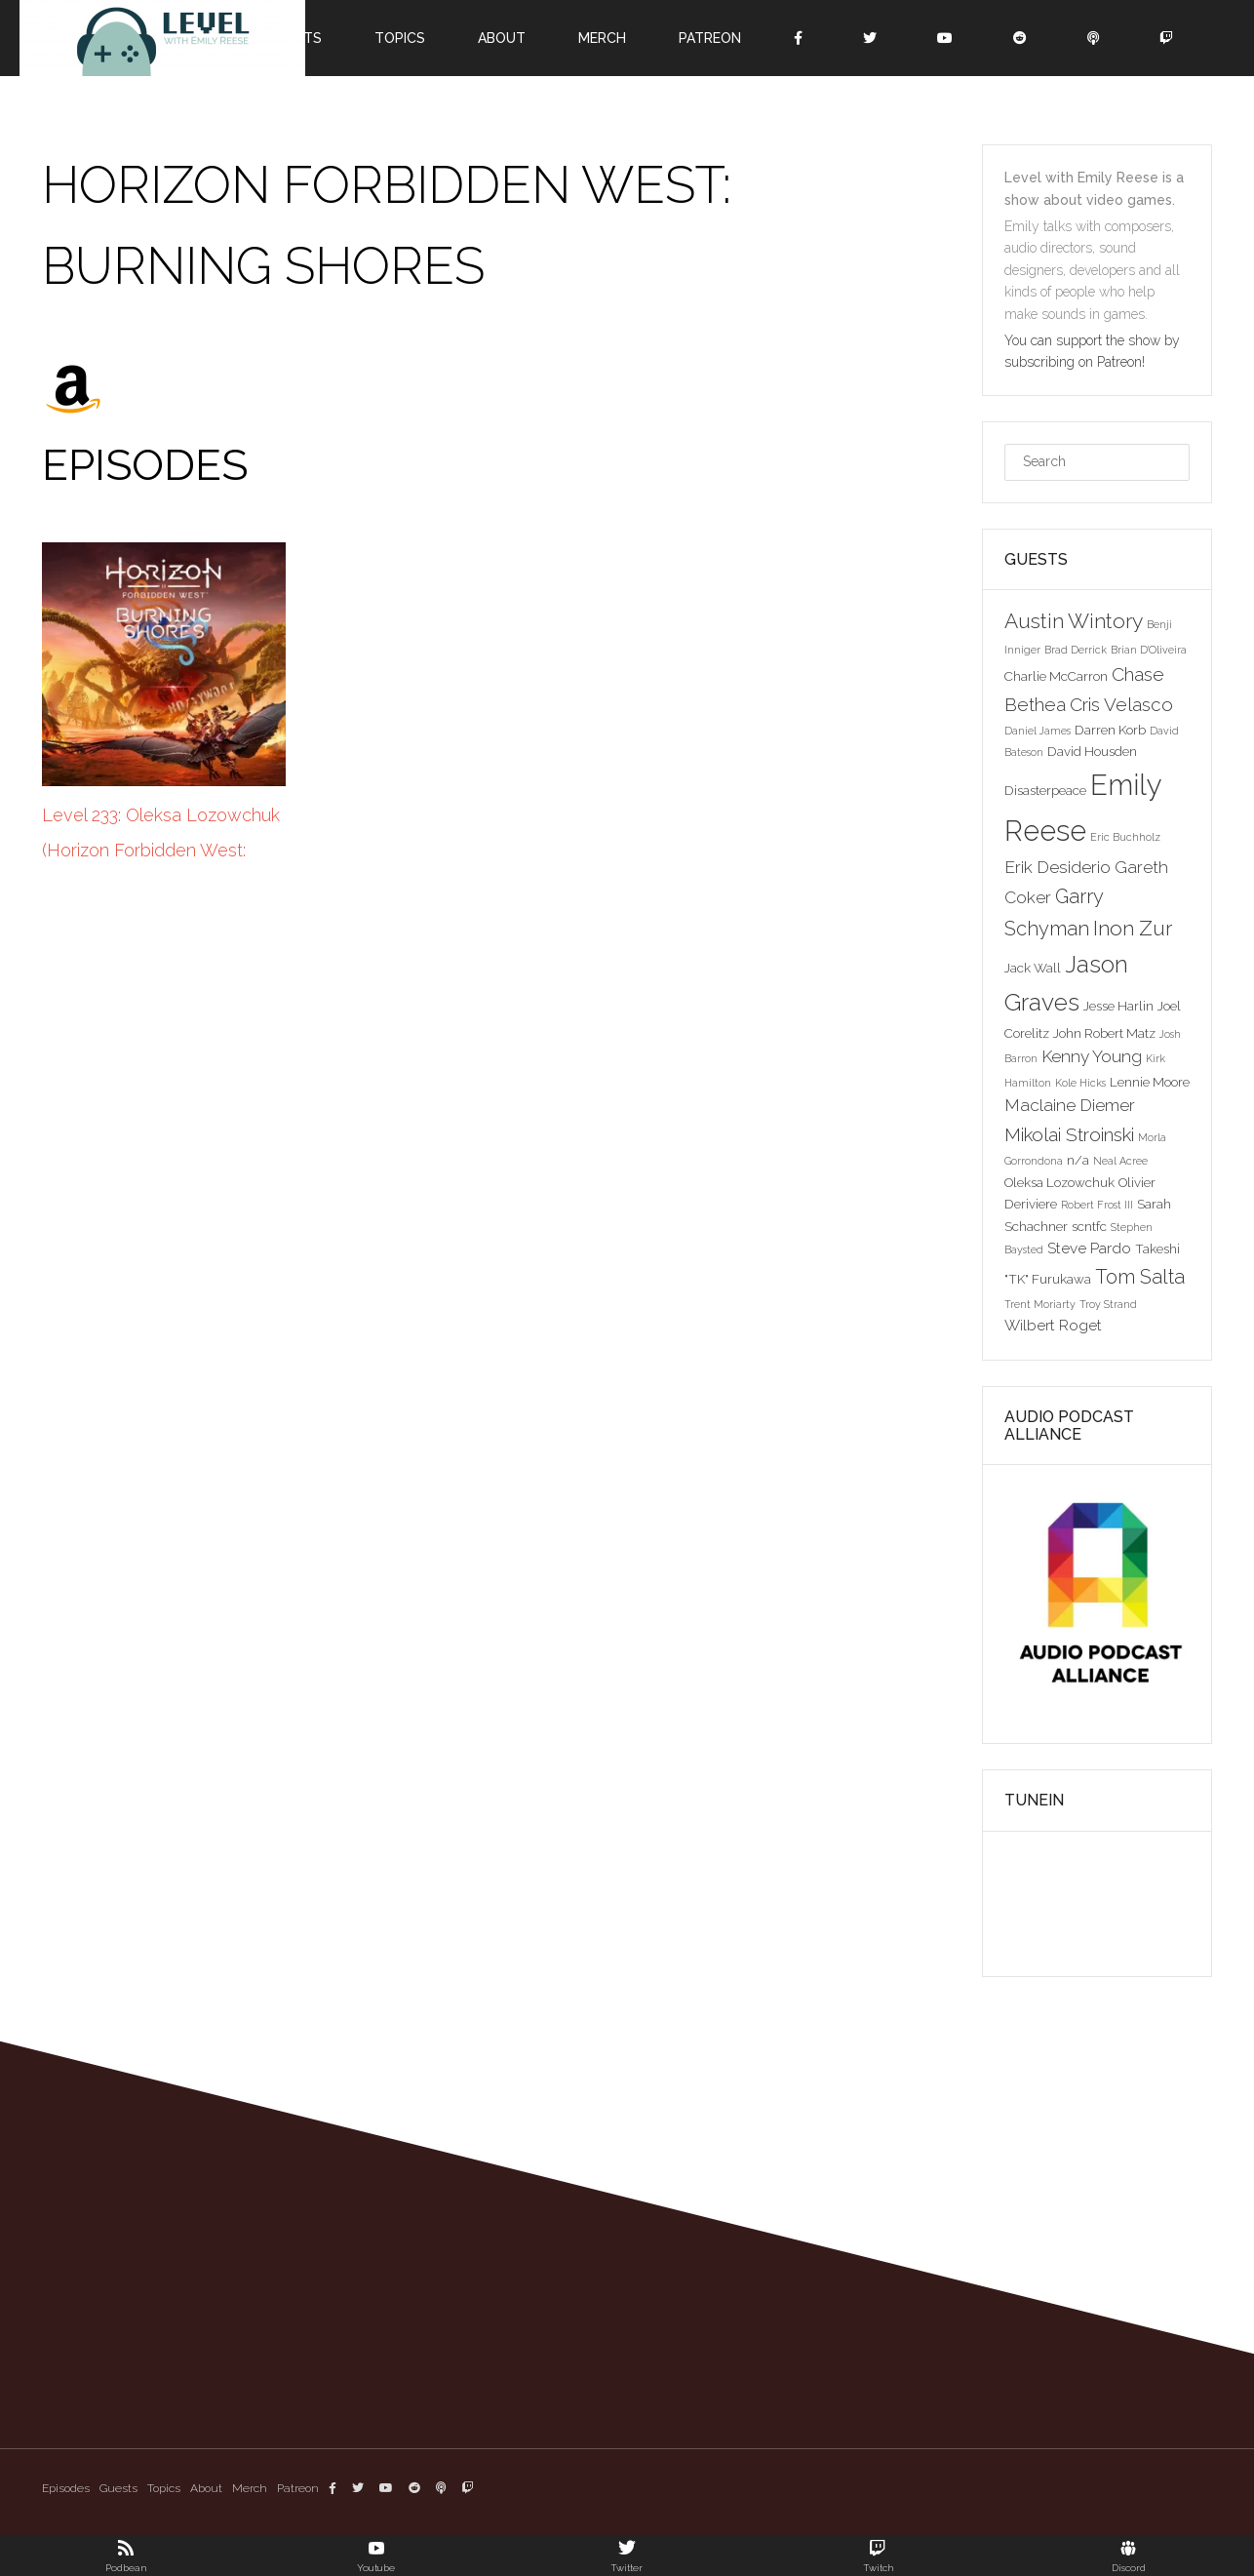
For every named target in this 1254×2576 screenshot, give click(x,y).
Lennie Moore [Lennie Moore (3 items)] (1150, 1082)
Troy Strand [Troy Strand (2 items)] (1108, 1304)
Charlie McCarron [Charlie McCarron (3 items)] (1056, 676)
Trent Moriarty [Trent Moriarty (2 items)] (1040, 1304)
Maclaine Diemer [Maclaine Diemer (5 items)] (1069, 1105)
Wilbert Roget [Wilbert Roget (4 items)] (1053, 1325)
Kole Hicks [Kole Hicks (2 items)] (1080, 1083)
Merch (602, 38)
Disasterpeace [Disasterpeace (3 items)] (1045, 790)
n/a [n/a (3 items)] (1078, 1160)
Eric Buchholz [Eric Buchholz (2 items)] (1125, 837)
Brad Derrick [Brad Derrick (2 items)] (1075, 649)
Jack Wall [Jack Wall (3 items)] (1032, 967)
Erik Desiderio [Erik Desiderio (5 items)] (1057, 867)
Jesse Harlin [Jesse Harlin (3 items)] (1118, 1005)
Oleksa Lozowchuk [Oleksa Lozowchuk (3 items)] (1059, 1182)
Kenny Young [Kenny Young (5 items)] (1091, 1056)
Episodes (66, 2488)
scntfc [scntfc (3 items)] (1089, 1226)
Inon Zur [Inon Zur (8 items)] (1132, 928)
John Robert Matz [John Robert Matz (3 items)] (1104, 1033)
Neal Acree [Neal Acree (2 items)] (1120, 1161)
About (502, 38)
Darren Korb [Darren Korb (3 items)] (1110, 729)
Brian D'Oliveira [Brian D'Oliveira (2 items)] (1149, 649)
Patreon (710, 38)
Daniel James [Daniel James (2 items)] (1037, 730)
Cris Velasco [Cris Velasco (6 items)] (1121, 704)
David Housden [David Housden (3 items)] (1092, 751)
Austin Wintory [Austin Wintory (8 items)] (1073, 621)
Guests (118, 2488)
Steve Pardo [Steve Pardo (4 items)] (1089, 1248)
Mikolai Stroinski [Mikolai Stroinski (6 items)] (1069, 1134)
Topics (399, 38)
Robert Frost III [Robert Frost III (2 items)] (1097, 1204)
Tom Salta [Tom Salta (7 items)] (1140, 1276)
